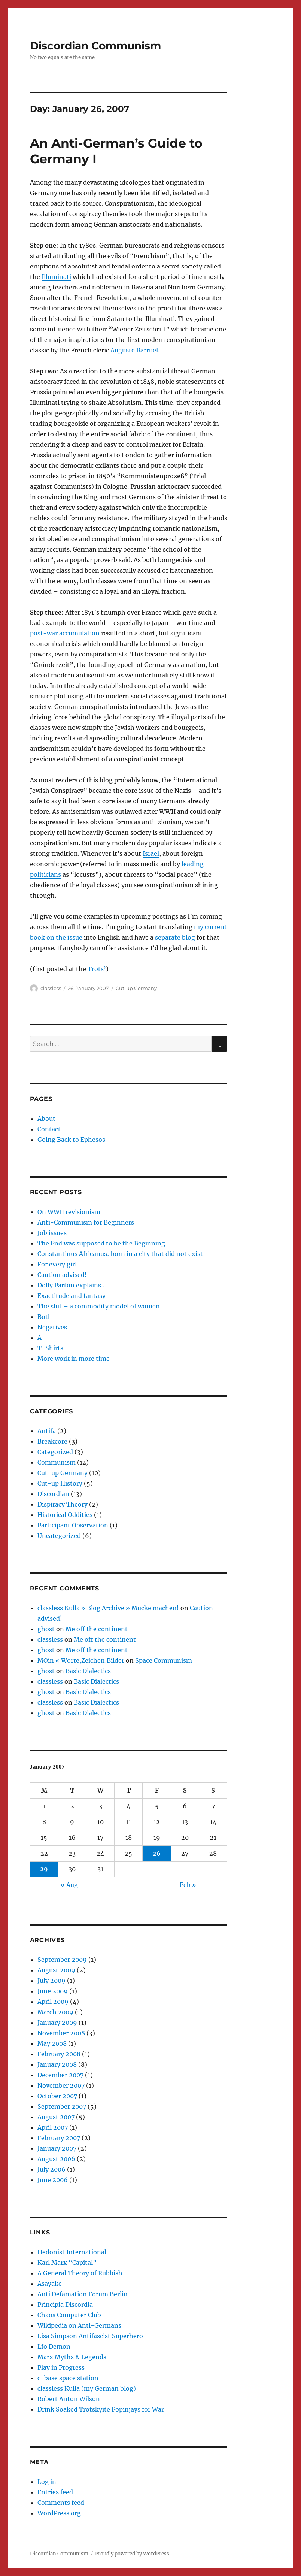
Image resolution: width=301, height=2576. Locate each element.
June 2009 (52, 1991)
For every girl (57, 1264)
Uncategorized (59, 1535)
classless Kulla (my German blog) (86, 2388)
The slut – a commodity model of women (98, 1306)
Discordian (53, 1494)
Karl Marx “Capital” (67, 2262)
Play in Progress (61, 2367)
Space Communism (163, 1660)
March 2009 (55, 2012)
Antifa (46, 1431)
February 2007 (58, 2138)
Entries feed (55, 2492)
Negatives (52, 1327)
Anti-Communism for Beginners (85, 1222)
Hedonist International (71, 2252)
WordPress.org (59, 2513)
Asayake (49, 2283)
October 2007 (57, 2096)
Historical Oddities (64, 1514)
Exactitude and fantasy (71, 1295)
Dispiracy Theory (62, 1504)
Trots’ (97, 969)
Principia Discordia (65, 2304)
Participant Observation (72, 1525)
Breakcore (52, 1441)
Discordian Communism (95, 45)
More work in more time (73, 1358)
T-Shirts (50, 1348)
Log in (46, 2481)
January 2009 (57, 2022)
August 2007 (56, 2117)
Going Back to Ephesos (71, 1139)
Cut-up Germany (136, 988)
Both (44, 1316)
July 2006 (51, 2169)
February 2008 (58, 2054)
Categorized (55, 1452)
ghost (46, 1629)
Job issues (52, 1233)
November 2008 (61, 2033)
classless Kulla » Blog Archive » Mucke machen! (108, 1608)
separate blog (175, 937)
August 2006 (56, 2159)
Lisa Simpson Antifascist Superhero (90, 2336)
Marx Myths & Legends (71, 2357)
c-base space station (67, 2378)
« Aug (69, 1884)
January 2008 (57, 2064)
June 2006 (52, 2180)
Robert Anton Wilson (68, 2399)
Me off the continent (97, 1629)
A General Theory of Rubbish (79, 2273)
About (46, 1118)
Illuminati (56, 276)
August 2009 (56, 1970)
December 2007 (60, 2075)
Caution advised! (62, 1274)
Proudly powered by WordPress (132, 2554)
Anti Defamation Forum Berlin (82, 2294)
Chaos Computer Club (69, 2315)
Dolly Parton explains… (71, 1285)
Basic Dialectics (88, 1671)
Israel (151, 853)
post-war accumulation (65, 633)
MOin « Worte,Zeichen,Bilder (80, 1660)
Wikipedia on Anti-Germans (79, 2325)
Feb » (188, 1884)
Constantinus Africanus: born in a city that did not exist (120, 1253)
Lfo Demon (53, 2346)
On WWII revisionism (68, 1212)
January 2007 (56, 2148)
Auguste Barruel (134, 350)
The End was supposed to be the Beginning (101, 1243)
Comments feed (60, 2502)
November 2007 (61, 2085)
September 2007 (61, 2106)
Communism (56, 1462)
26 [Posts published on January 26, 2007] (157, 1853)
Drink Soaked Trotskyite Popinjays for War (100, 2409)
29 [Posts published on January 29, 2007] (44, 1869)
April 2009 (53, 2001)
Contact (49, 1129)
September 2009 (62, 1959)
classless (50, 988)
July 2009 (51, 1980)
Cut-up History (59, 1483)
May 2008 (52, 2043)
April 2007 (52, 2127)
